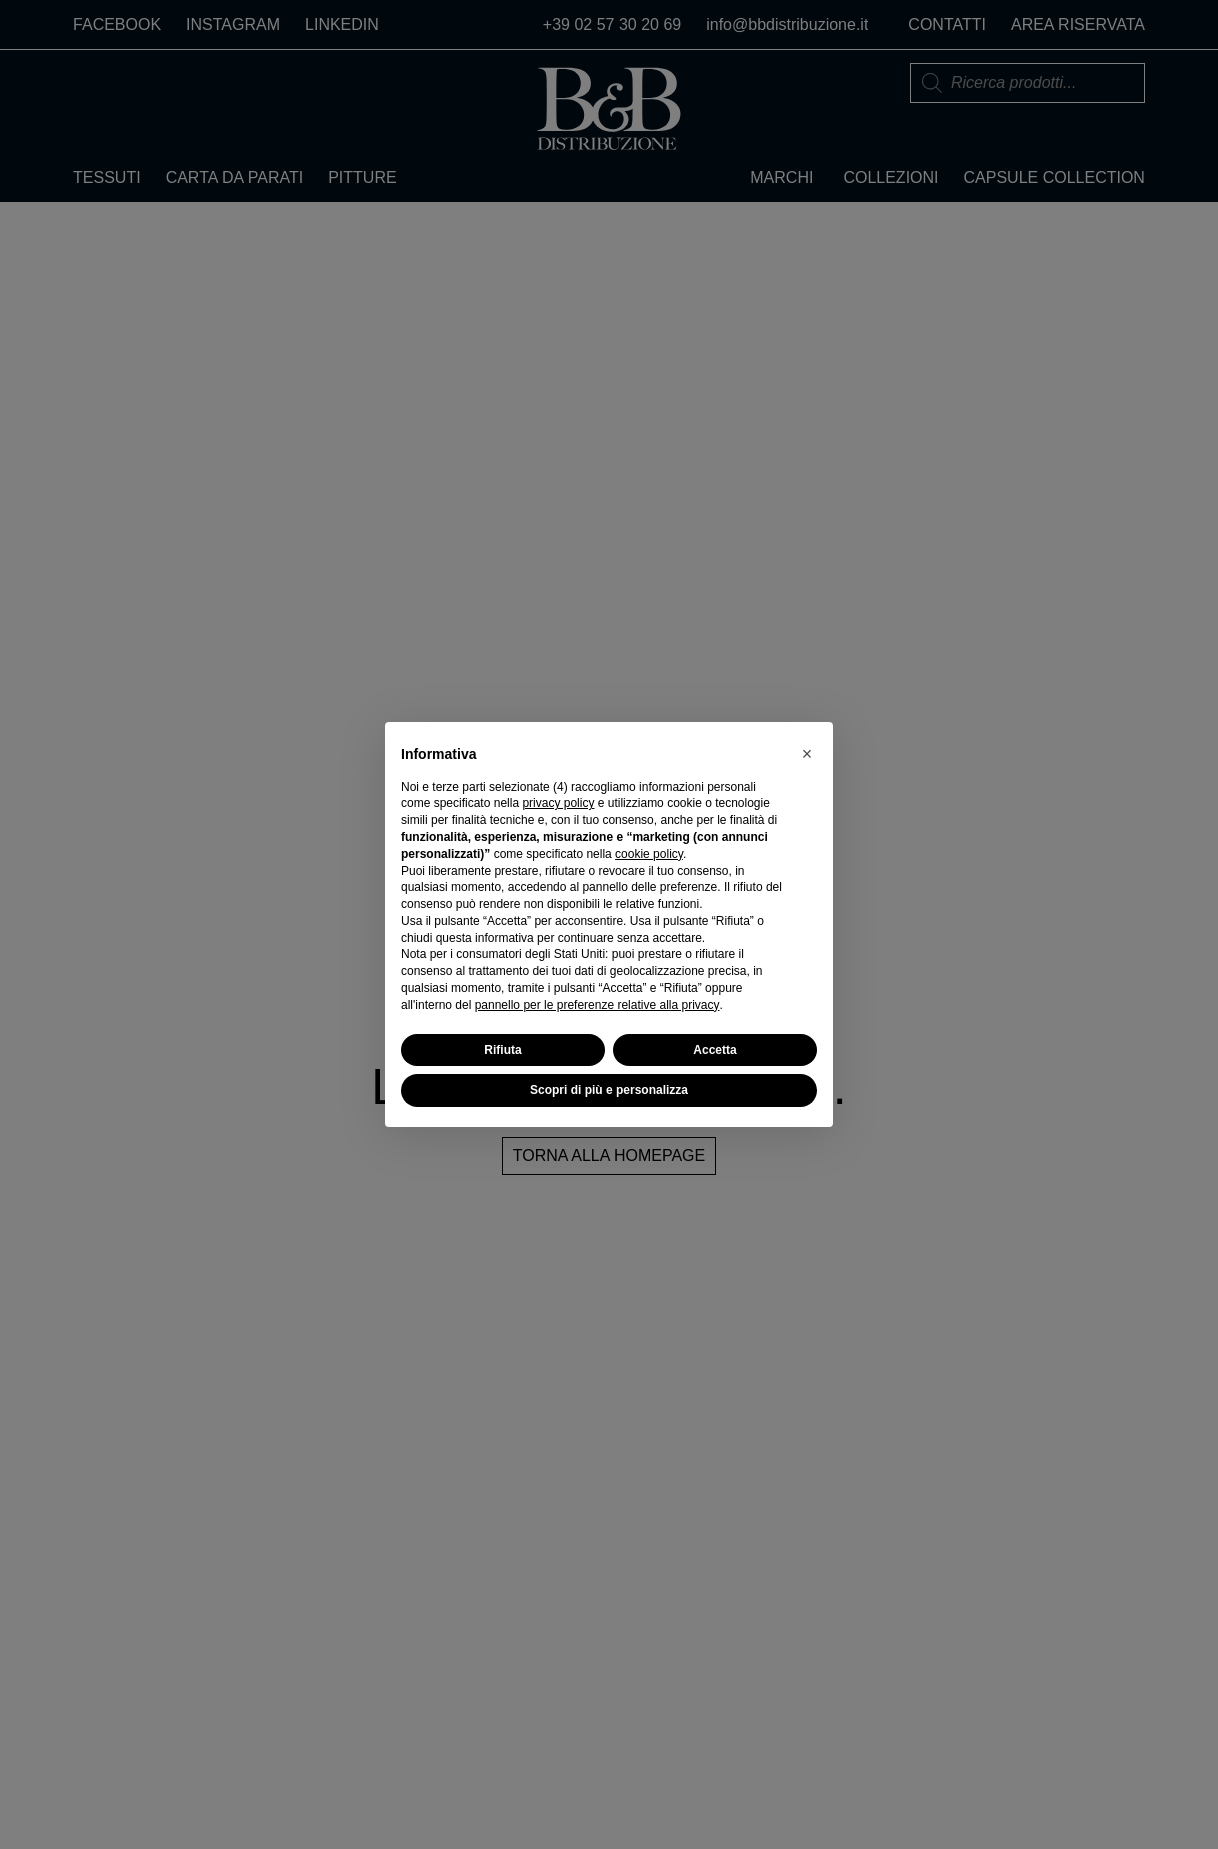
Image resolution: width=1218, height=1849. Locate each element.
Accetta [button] (714, 1050)
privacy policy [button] (558, 803)
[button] (807, 754)
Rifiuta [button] (502, 1050)
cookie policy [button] (649, 854)
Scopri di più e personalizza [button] (609, 1090)
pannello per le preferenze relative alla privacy (597, 1005)
